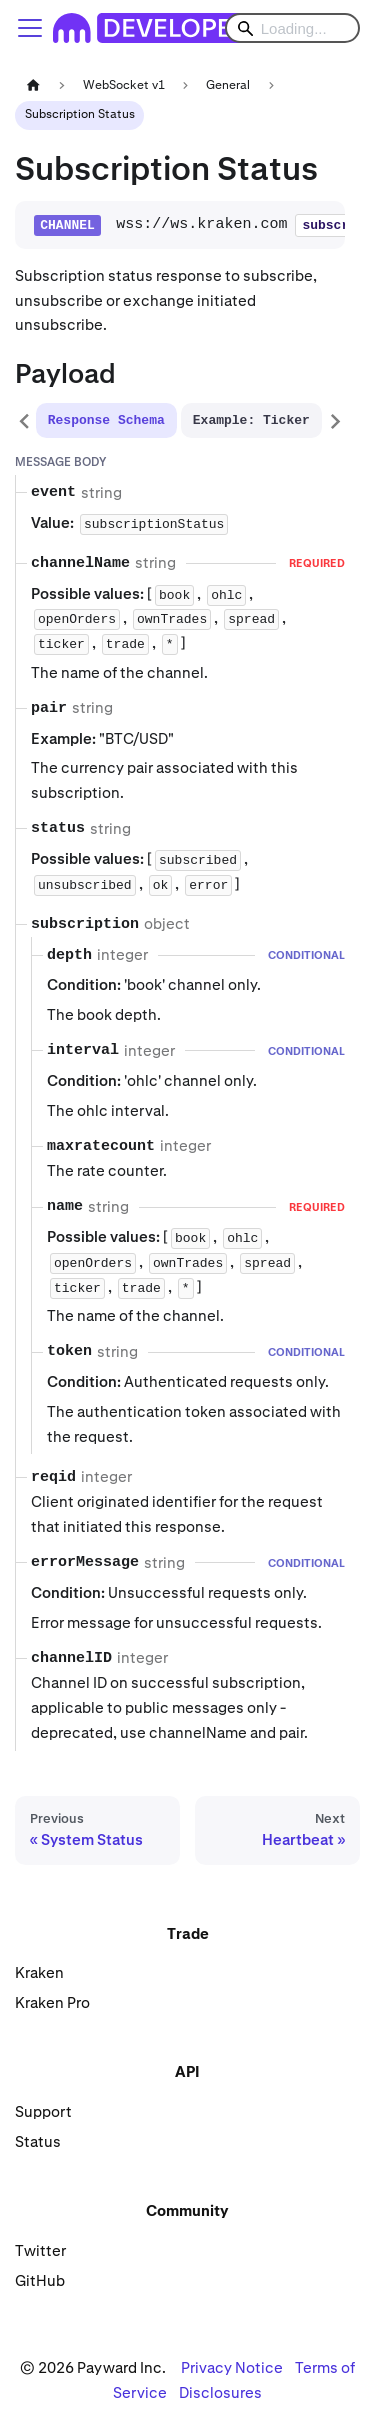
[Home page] (33, 85)
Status (38, 2141)
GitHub (40, 2280)
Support (43, 2111)
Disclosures (220, 2392)
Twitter (40, 2250)
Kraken (39, 1972)
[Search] (292, 28)
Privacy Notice (232, 2367)
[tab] (106, 420)
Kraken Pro (52, 2002)
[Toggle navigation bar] (30, 28)
